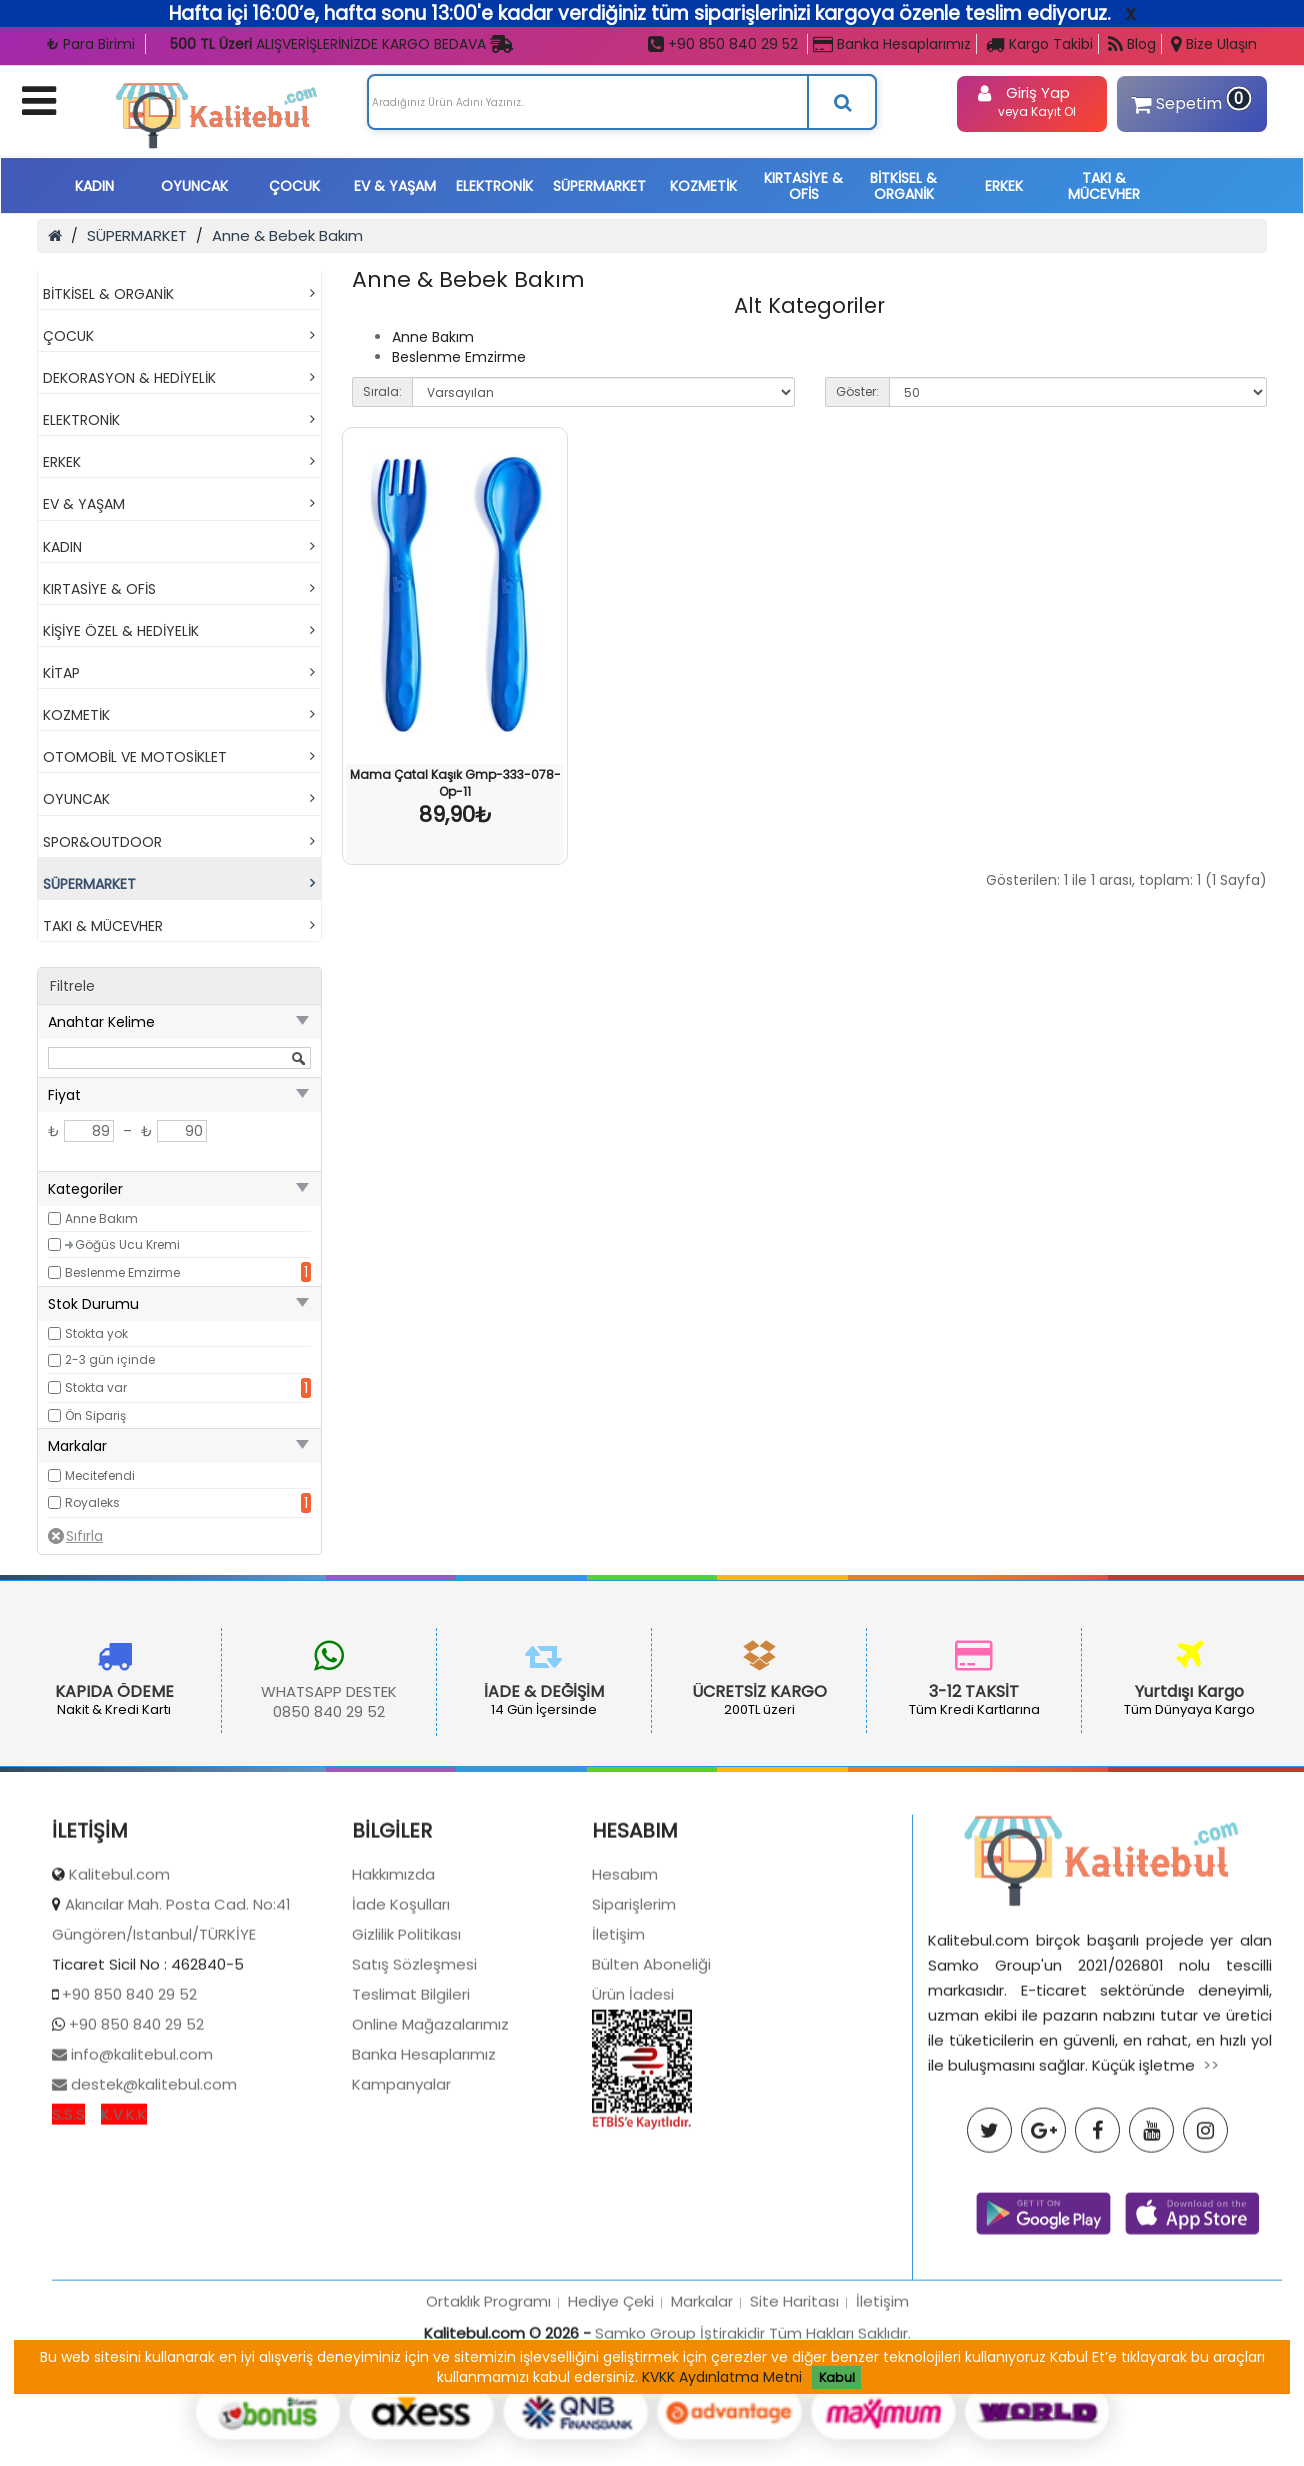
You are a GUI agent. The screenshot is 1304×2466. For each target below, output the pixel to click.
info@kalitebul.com (140, 2151)
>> (1211, 2161)
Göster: (857, 391)
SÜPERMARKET (599, 186)
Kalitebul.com (119, 1971)
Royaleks (92, 1502)
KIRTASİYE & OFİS (803, 186)
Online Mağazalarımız (430, 2121)
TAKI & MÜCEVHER (1104, 186)
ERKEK (1004, 186)
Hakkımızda (393, 1971)
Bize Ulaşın (1214, 44)
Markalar (702, 2397)
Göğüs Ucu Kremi (127, 1244)
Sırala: (382, 391)
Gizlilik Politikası (406, 2031)
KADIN (94, 186)
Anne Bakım (101, 1218)
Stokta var (96, 1387)
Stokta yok (96, 1333)
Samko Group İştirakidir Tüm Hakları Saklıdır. (753, 2429)
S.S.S (68, 2211)
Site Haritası (794, 2397)
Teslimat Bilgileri (411, 2091)
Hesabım (625, 1971)
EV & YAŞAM (395, 186)
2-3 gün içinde (110, 1359)
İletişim (618, 2031)
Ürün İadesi (633, 2091)
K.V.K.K (124, 2211)
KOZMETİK (703, 186)
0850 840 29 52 (249, 1711)
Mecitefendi (100, 1475)
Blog (1132, 44)
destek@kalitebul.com (152, 2181)
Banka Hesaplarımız (892, 44)
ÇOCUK (294, 186)
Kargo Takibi (1039, 44)
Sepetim (1189, 100)
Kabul (837, 2377)
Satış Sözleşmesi (414, 2061)
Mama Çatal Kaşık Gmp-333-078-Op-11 (455, 783)
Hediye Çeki (611, 2397)
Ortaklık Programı (488, 2397)
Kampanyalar (401, 2181)
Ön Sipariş (95, 1415)
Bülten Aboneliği (651, 2061)
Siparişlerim (634, 2001)
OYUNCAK (194, 186)
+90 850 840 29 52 (723, 44)
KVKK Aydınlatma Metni (722, 2377)
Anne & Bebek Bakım (287, 235)
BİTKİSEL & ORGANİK (903, 186)
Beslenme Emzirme (122, 1272)
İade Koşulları (401, 2001)
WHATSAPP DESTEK (249, 1691)
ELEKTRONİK (494, 186)
